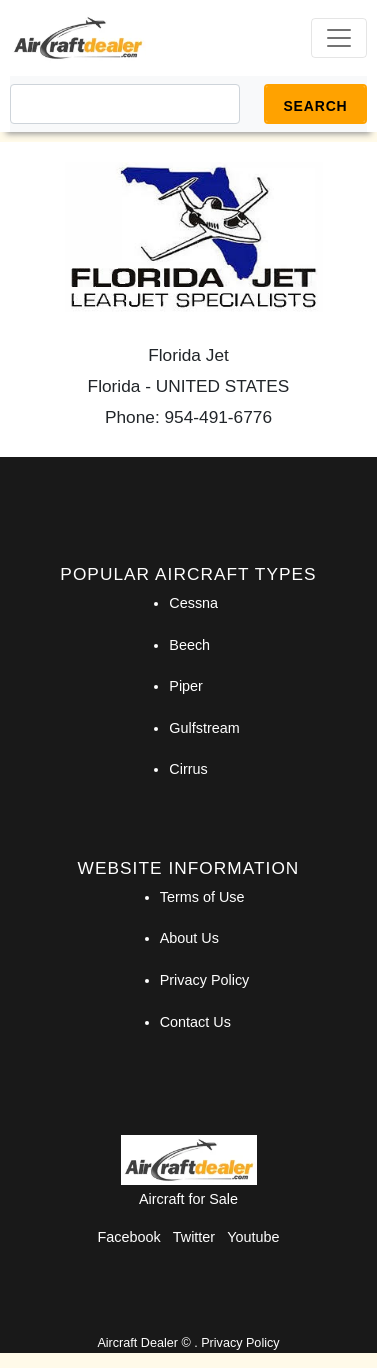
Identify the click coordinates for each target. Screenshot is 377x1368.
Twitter (194, 1237)
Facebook (129, 1237)
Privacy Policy (205, 980)
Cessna (193, 603)
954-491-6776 (219, 417)
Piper (186, 686)
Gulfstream (204, 728)
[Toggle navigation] (339, 38)
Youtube (253, 1237)
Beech (189, 645)
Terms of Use (202, 897)
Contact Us (195, 1022)
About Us (189, 938)
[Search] (125, 104)
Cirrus (188, 769)
